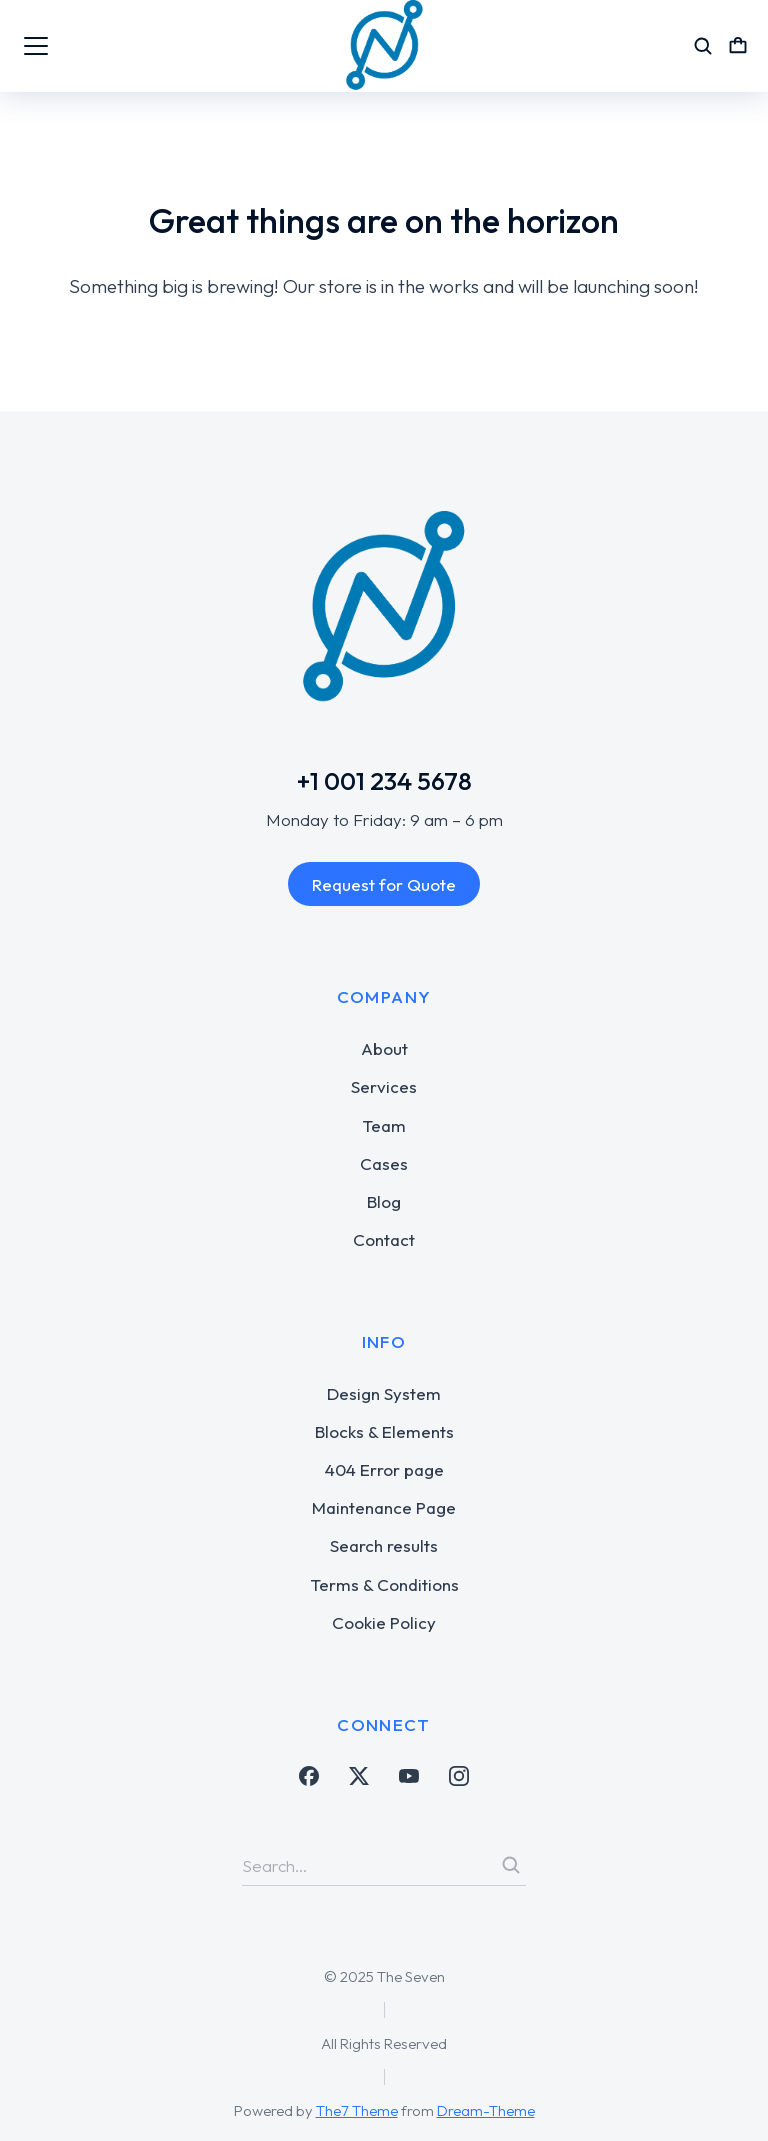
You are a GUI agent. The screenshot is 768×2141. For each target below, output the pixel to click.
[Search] (511, 1865)
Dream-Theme (486, 2110)
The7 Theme (357, 2110)
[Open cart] (738, 46)
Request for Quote (384, 884)
